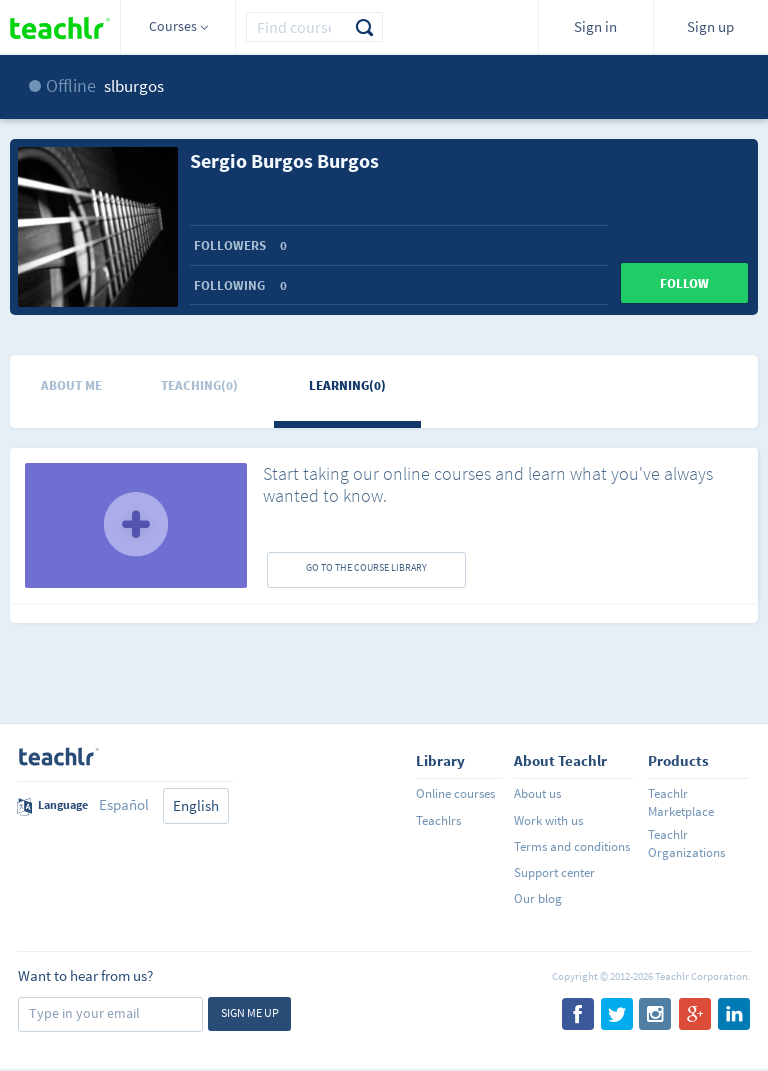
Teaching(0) (199, 385)
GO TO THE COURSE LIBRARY (366, 567)
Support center (554, 872)
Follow (684, 283)
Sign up (710, 26)
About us (537, 793)
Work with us (548, 820)
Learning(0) (347, 385)
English (196, 805)
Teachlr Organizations (686, 843)
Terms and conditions (572, 846)
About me (71, 385)
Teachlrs (438, 820)
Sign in (595, 26)
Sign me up (250, 1012)
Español (124, 804)
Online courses (455, 793)
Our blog (538, 898)
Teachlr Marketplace (681, 802)
